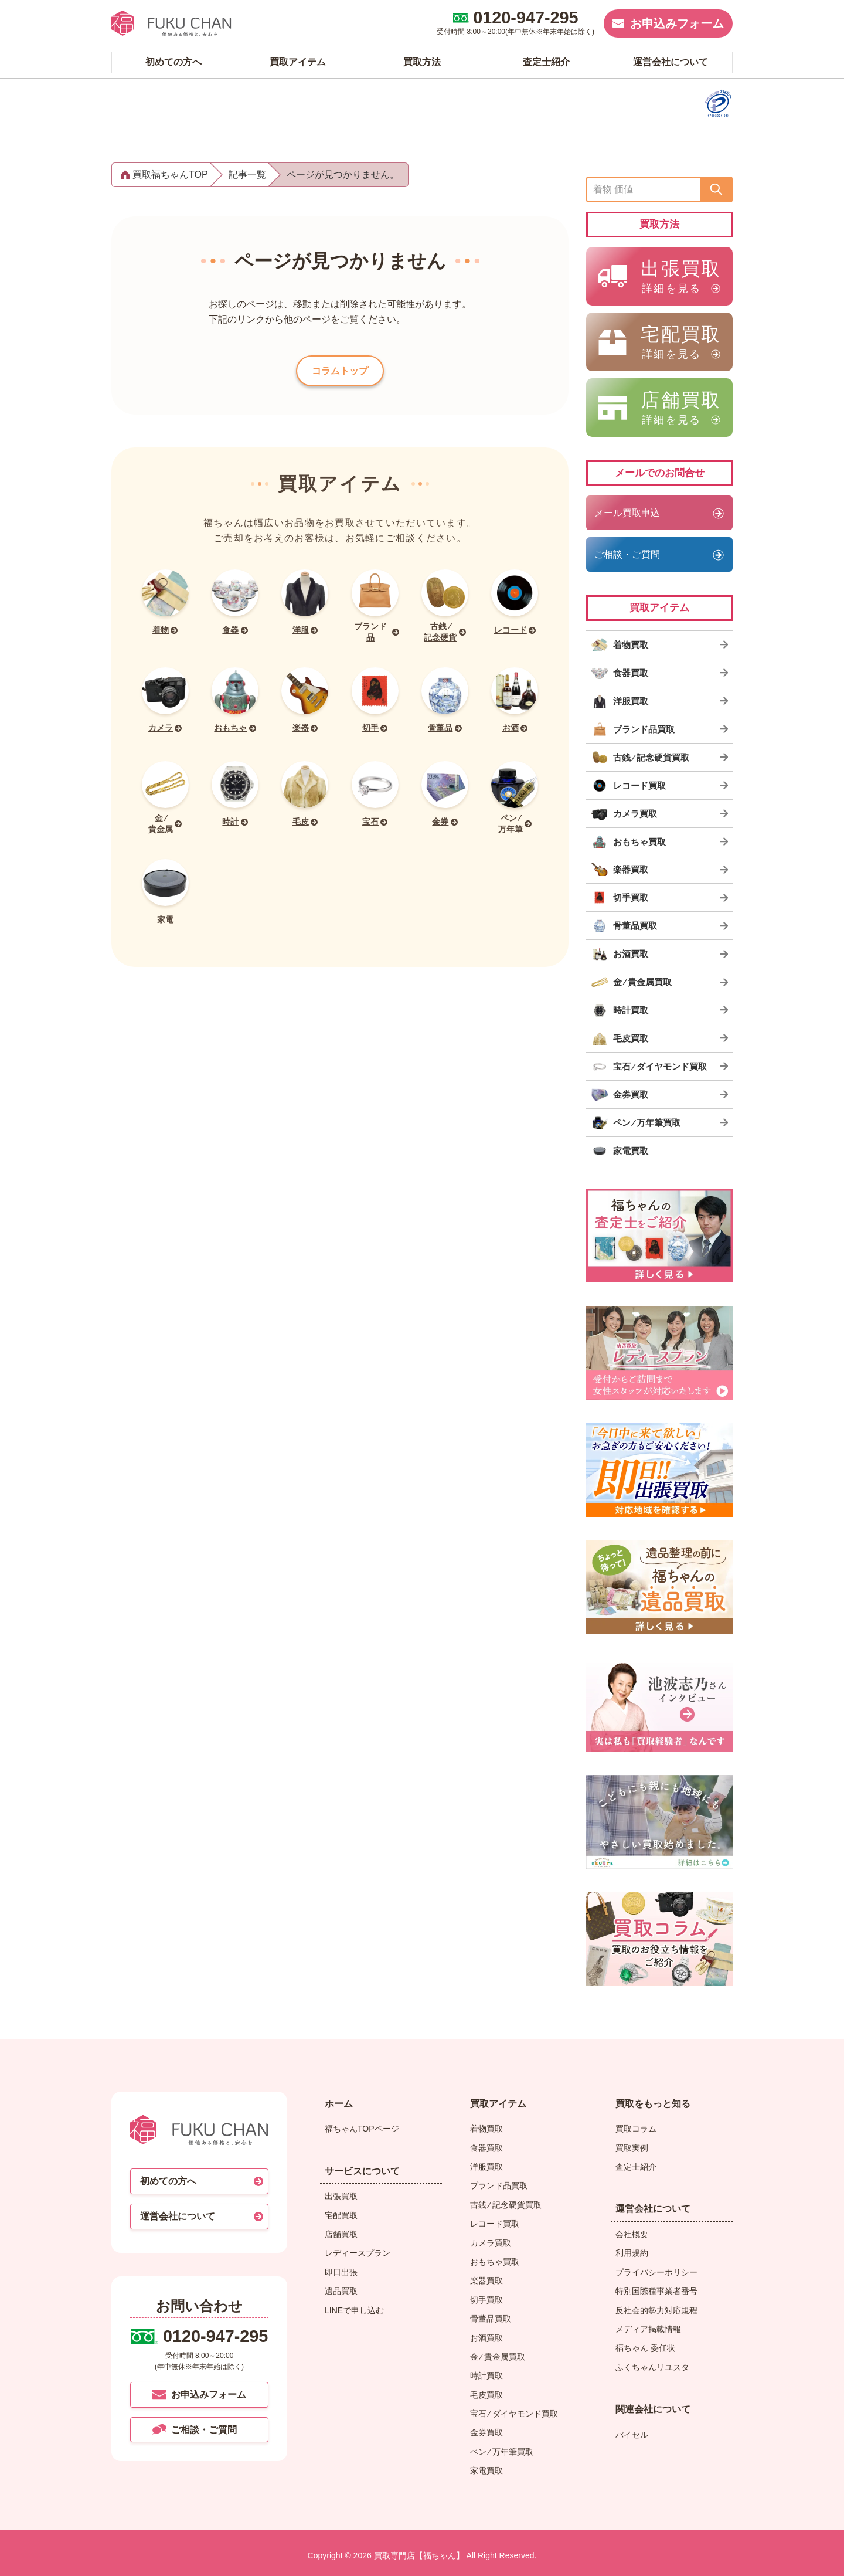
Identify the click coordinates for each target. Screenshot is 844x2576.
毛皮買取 (486, 2394)
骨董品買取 (490, 2318)
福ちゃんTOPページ (362, 2128)
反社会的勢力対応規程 (656, 2310)
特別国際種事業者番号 (656, 2291)
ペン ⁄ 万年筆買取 (501, 2451)
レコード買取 (494, 2223)
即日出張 (341, 2272)
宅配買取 (341, 2215)
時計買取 (486, 2375)
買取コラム (635, 2128)
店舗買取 (341, 2234)
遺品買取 (341, 2291)
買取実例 (631, 2148)
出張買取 (341, 2196)
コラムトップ (340, 374)
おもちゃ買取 (494, 2261)
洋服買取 (486, 2166)
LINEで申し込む (354, 2310)
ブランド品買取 (499, 2185)
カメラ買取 (490, 2243)
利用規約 (631, 2253)
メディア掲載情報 (648, 2329)
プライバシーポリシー (656, 2272)
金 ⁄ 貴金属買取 (497, 2356)
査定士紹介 (635, 2166)
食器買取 (486, 2148)
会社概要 (631, 2234)
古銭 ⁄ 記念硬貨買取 (506, 2205)
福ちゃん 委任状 (645, 2348)
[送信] (716, 189)
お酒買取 (486, 2338)
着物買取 (486, 2128)
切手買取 (486, 2300)
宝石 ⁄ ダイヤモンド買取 (514, 2413)
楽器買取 (486, 2280)
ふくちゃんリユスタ (652, 2367)
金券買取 (486, 2432)
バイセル (631, 2434)
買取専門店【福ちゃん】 (418, 2555)
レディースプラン (357, 2253)
